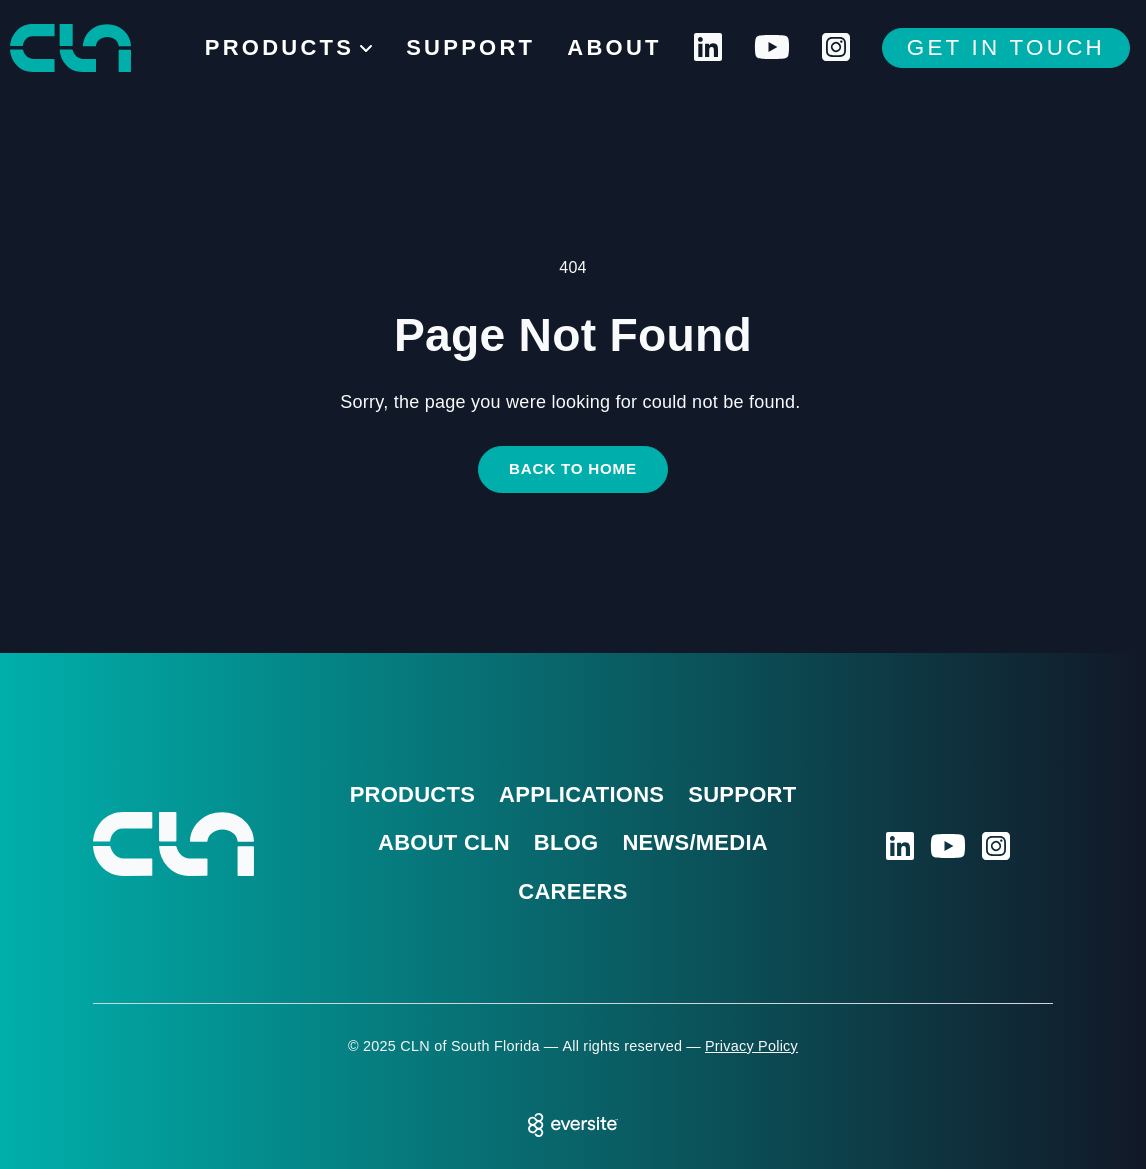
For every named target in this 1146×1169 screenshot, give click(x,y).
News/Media (695, 842)
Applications (581, 794)
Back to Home (573, 468)
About (614, 47)
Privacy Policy (751, 1046)
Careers (572, 891)
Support (470, 47)
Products (412, 794)
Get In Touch (1006, 47)
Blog (566, 842)
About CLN (444, 842)
